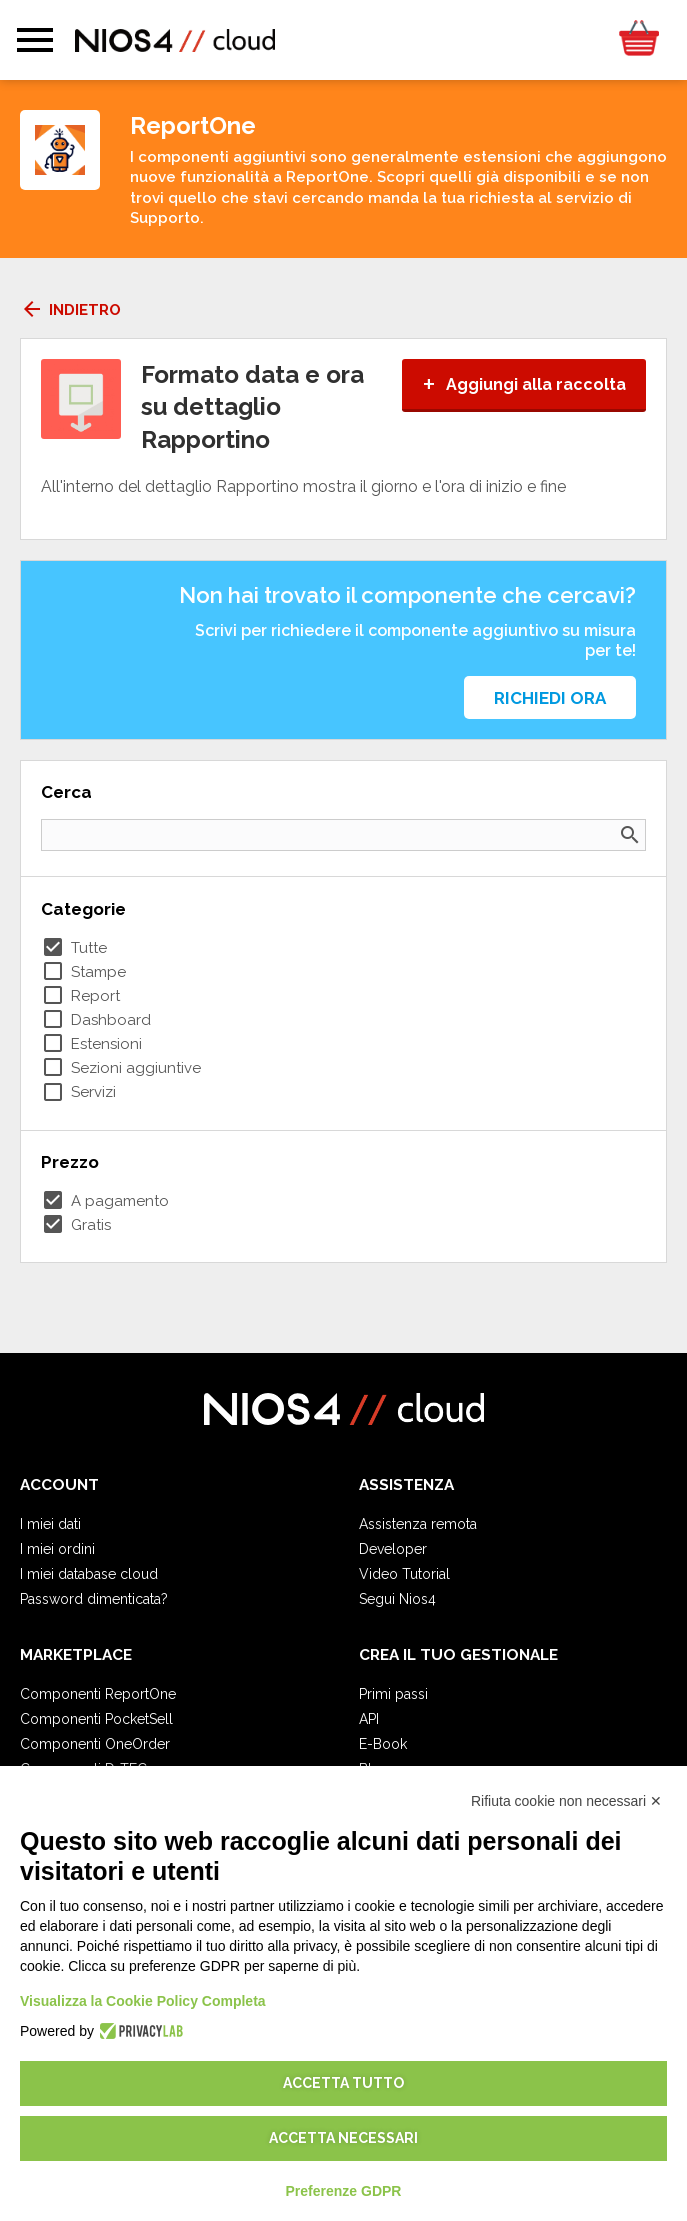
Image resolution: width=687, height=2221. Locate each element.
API (369, 1719)
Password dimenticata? (94, 1599)
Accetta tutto (343, 2083)
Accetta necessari (343, 2138)
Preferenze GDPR (344, 2191)
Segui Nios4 (397, 1599)
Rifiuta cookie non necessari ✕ (566, 1801)
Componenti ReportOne (98, 1694)
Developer (393, 1549)
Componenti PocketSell (96, 1719)
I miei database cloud (89, 1574)
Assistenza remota (418, 1524)
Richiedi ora (550, 698)
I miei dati (50, 1524)
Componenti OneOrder (95, 1744)
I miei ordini (57, 1549)
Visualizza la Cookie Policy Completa (143, 2001)
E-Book (383, 1744)
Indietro (70, 310)
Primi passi (393, 1694)
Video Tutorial (404, 1574)
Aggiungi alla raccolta (524, 384)
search (630, 835)
